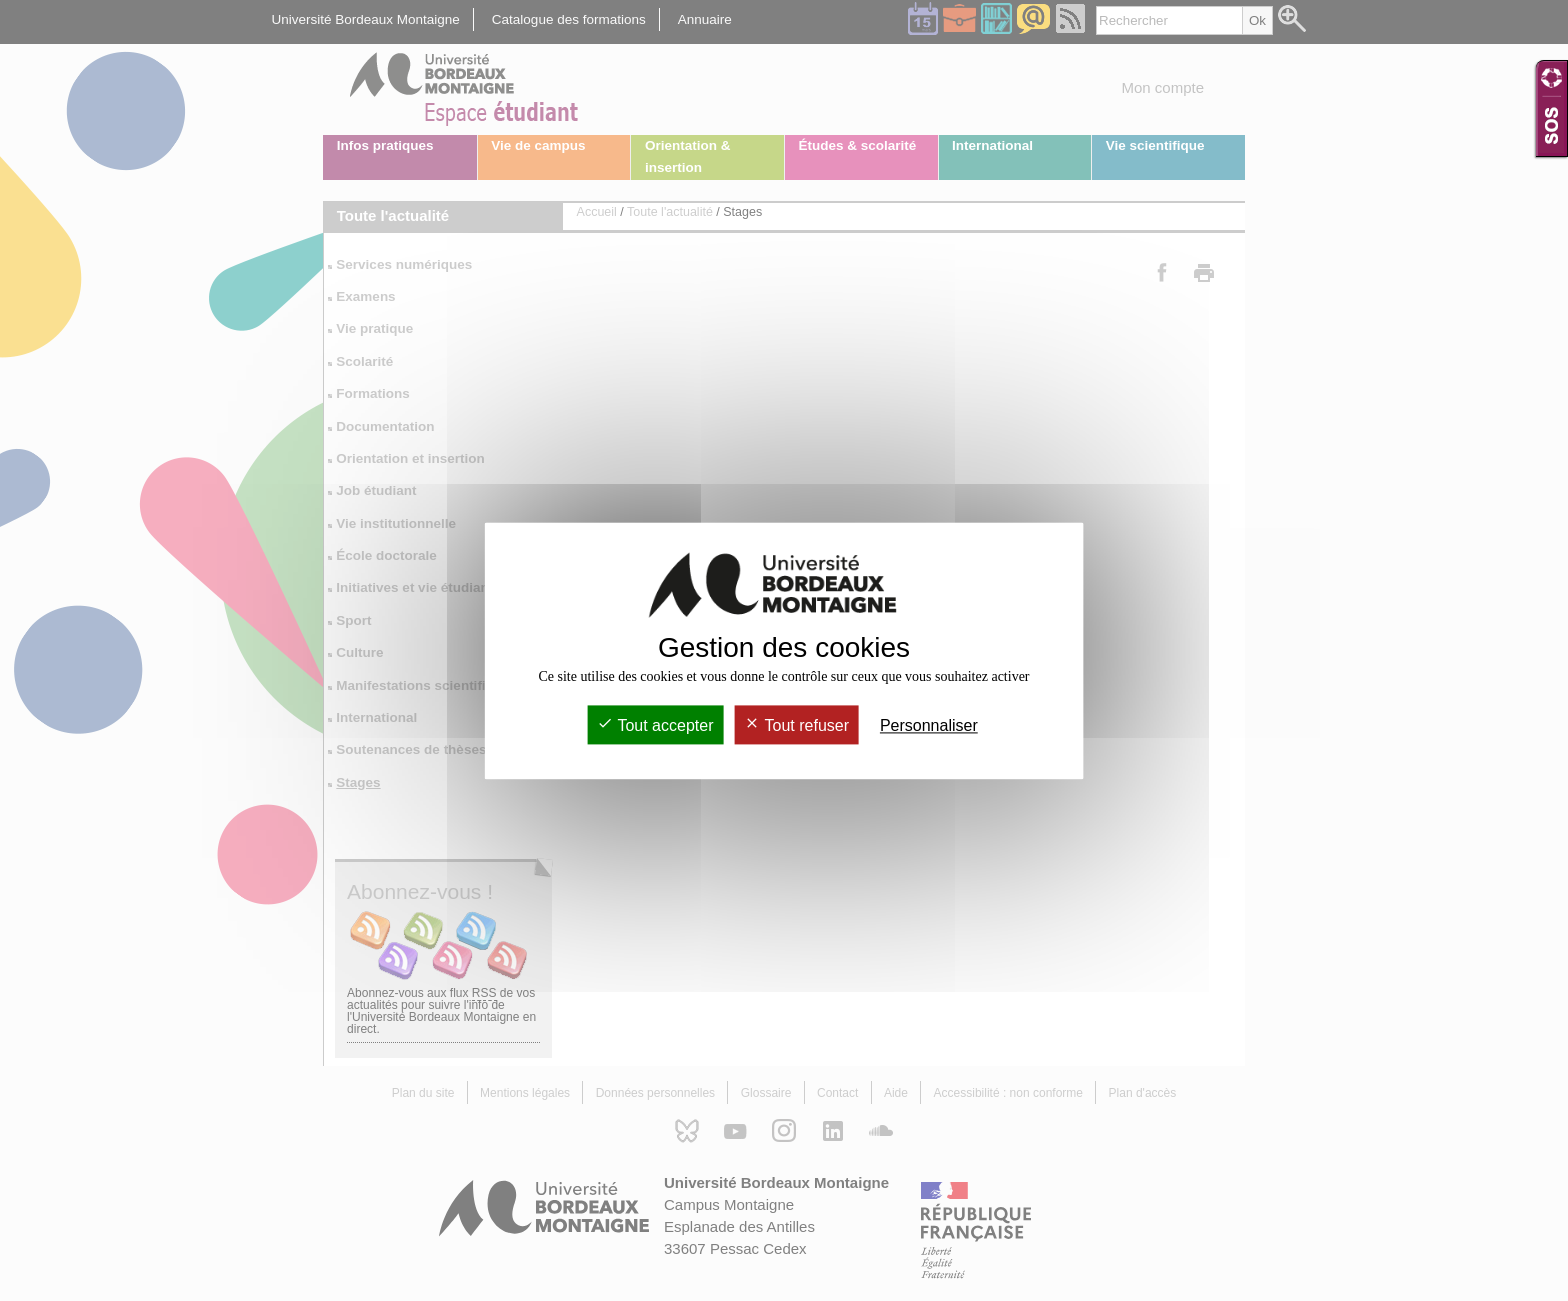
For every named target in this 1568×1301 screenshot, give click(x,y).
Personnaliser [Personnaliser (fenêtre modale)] (929, 725)
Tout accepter (655, 725)
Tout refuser (796, 725)
